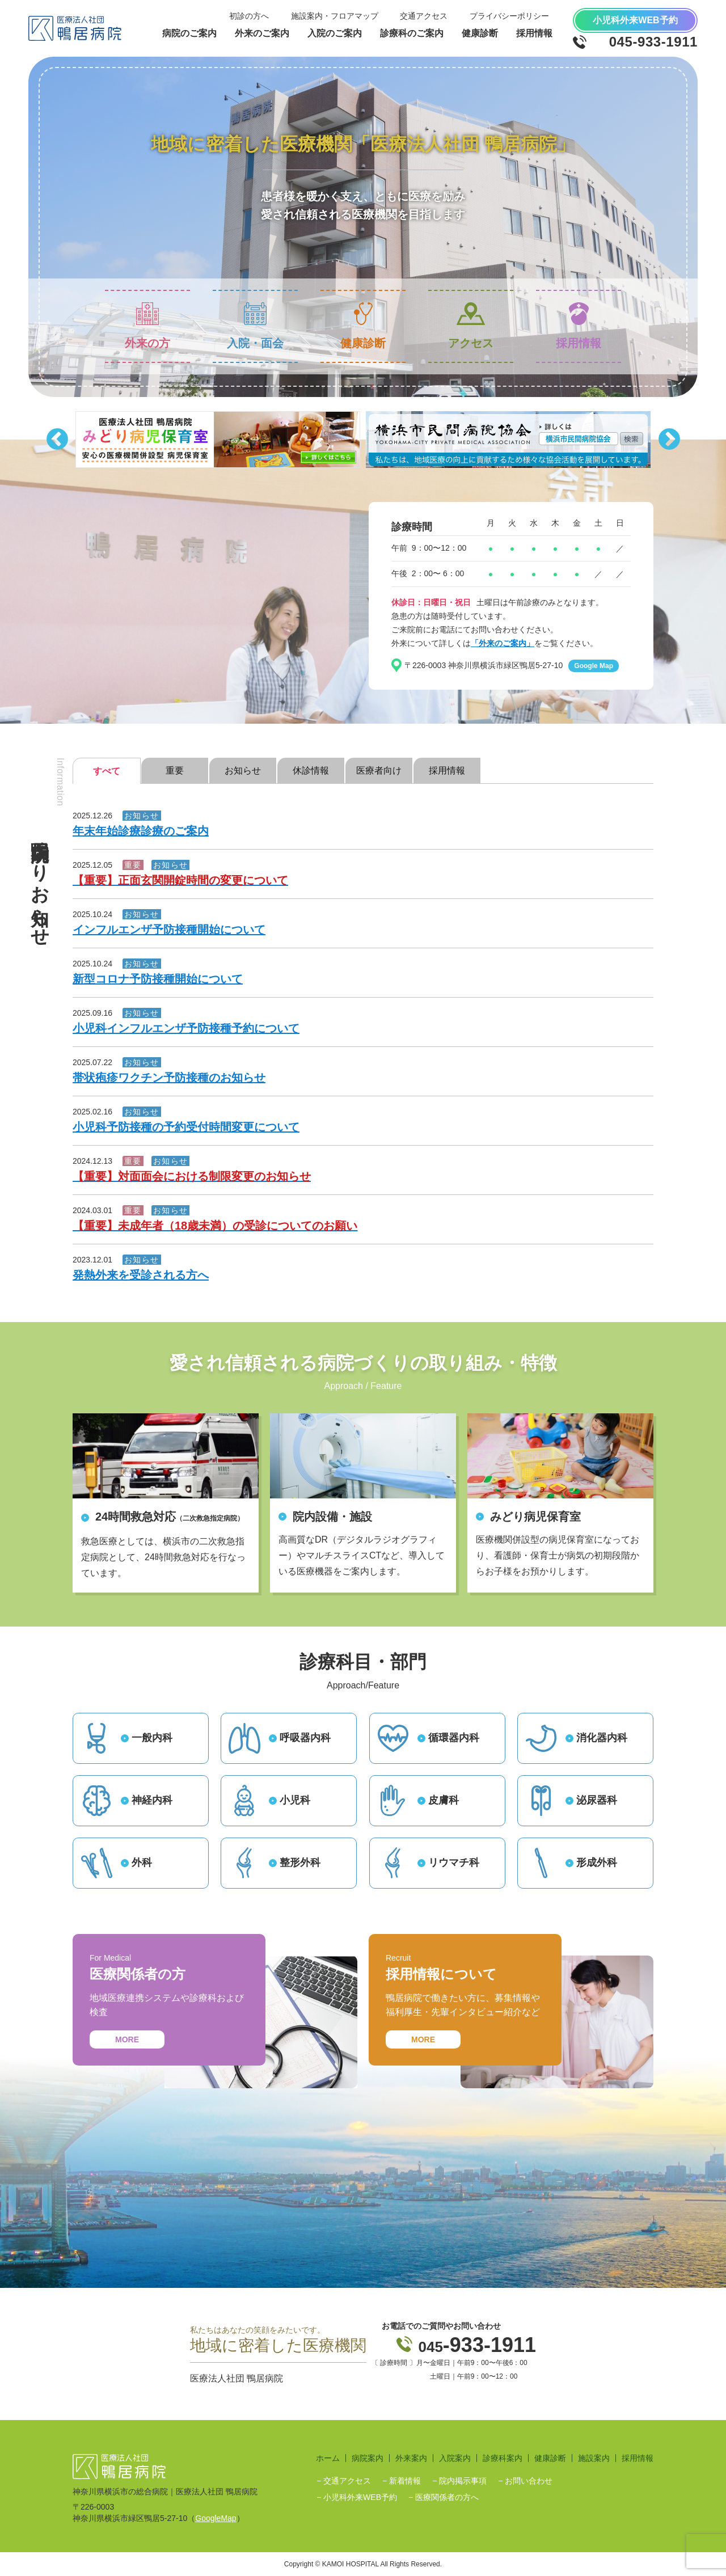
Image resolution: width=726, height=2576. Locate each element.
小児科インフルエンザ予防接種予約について (186, 1028)
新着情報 (405, 2480)
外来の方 (147, 325)
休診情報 (311, 770)
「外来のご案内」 (502, 643)
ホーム (328, 2458)
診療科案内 (502, 2458)
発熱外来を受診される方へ (141, 1275)
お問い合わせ (528, 2480)
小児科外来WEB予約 (360, 2497)
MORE (127, 2039)
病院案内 (367, 2458)
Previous (57, 440)
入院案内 (455, 2458)
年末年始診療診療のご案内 (141, 831)
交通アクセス (347, 2480)
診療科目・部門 (363, 1662)
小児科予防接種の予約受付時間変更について (186, 1127)
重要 (175, 770)
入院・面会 (255, 325)
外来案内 (411, 2458)
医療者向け (379, 770)
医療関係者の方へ (447, 2497)
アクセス (470, 325)
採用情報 (578, 325)
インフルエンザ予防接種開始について (169, 929)
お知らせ (243, 770)
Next (669, 440)
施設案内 (594, 2458)
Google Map (593, 666)
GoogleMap (215, 2518)
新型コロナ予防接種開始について (158, 979)
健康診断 (363, 325)
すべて (106, 771)
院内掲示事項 (463, 2480)
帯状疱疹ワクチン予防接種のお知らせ (169, 1077)
